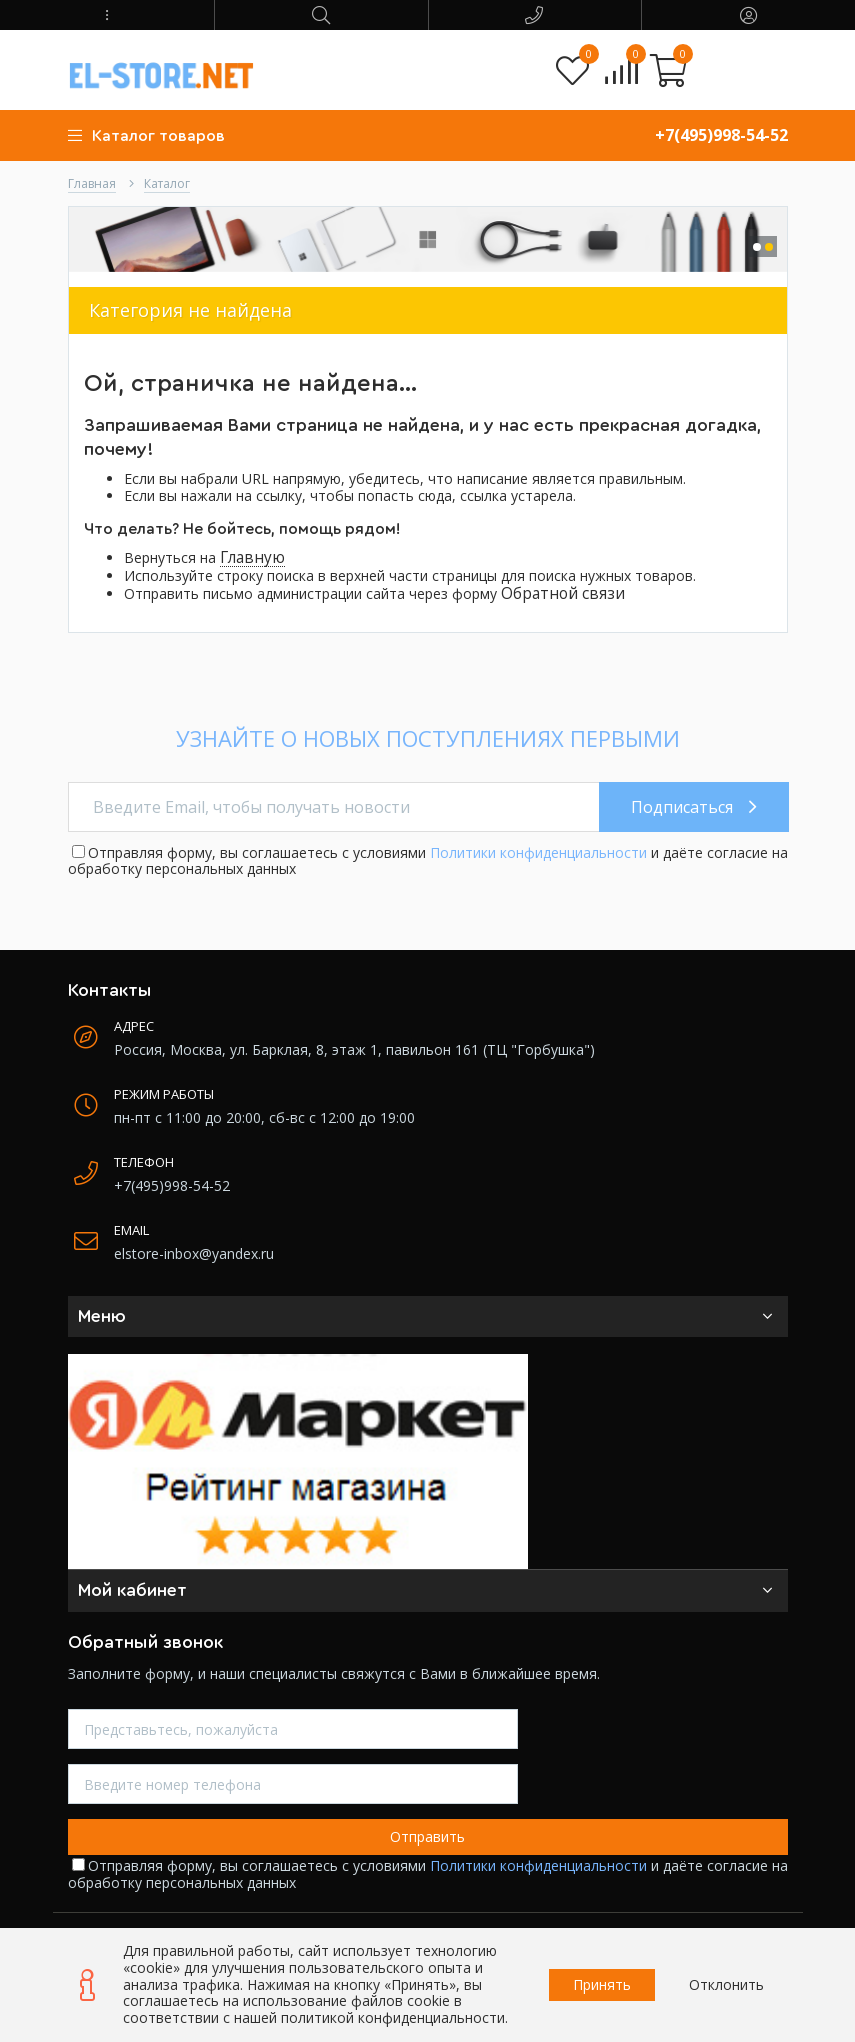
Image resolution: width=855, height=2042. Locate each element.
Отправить (427, 1836)
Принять (602, 1984)
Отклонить (726, 1984)
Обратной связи (563, 593)
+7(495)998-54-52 (721, 135)
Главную (252, 557)
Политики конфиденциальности (538, 852)
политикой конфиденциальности (393, 2017)
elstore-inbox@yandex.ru (194, 1253)
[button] (107, 15)
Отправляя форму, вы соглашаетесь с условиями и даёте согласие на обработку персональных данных (428, 861)
